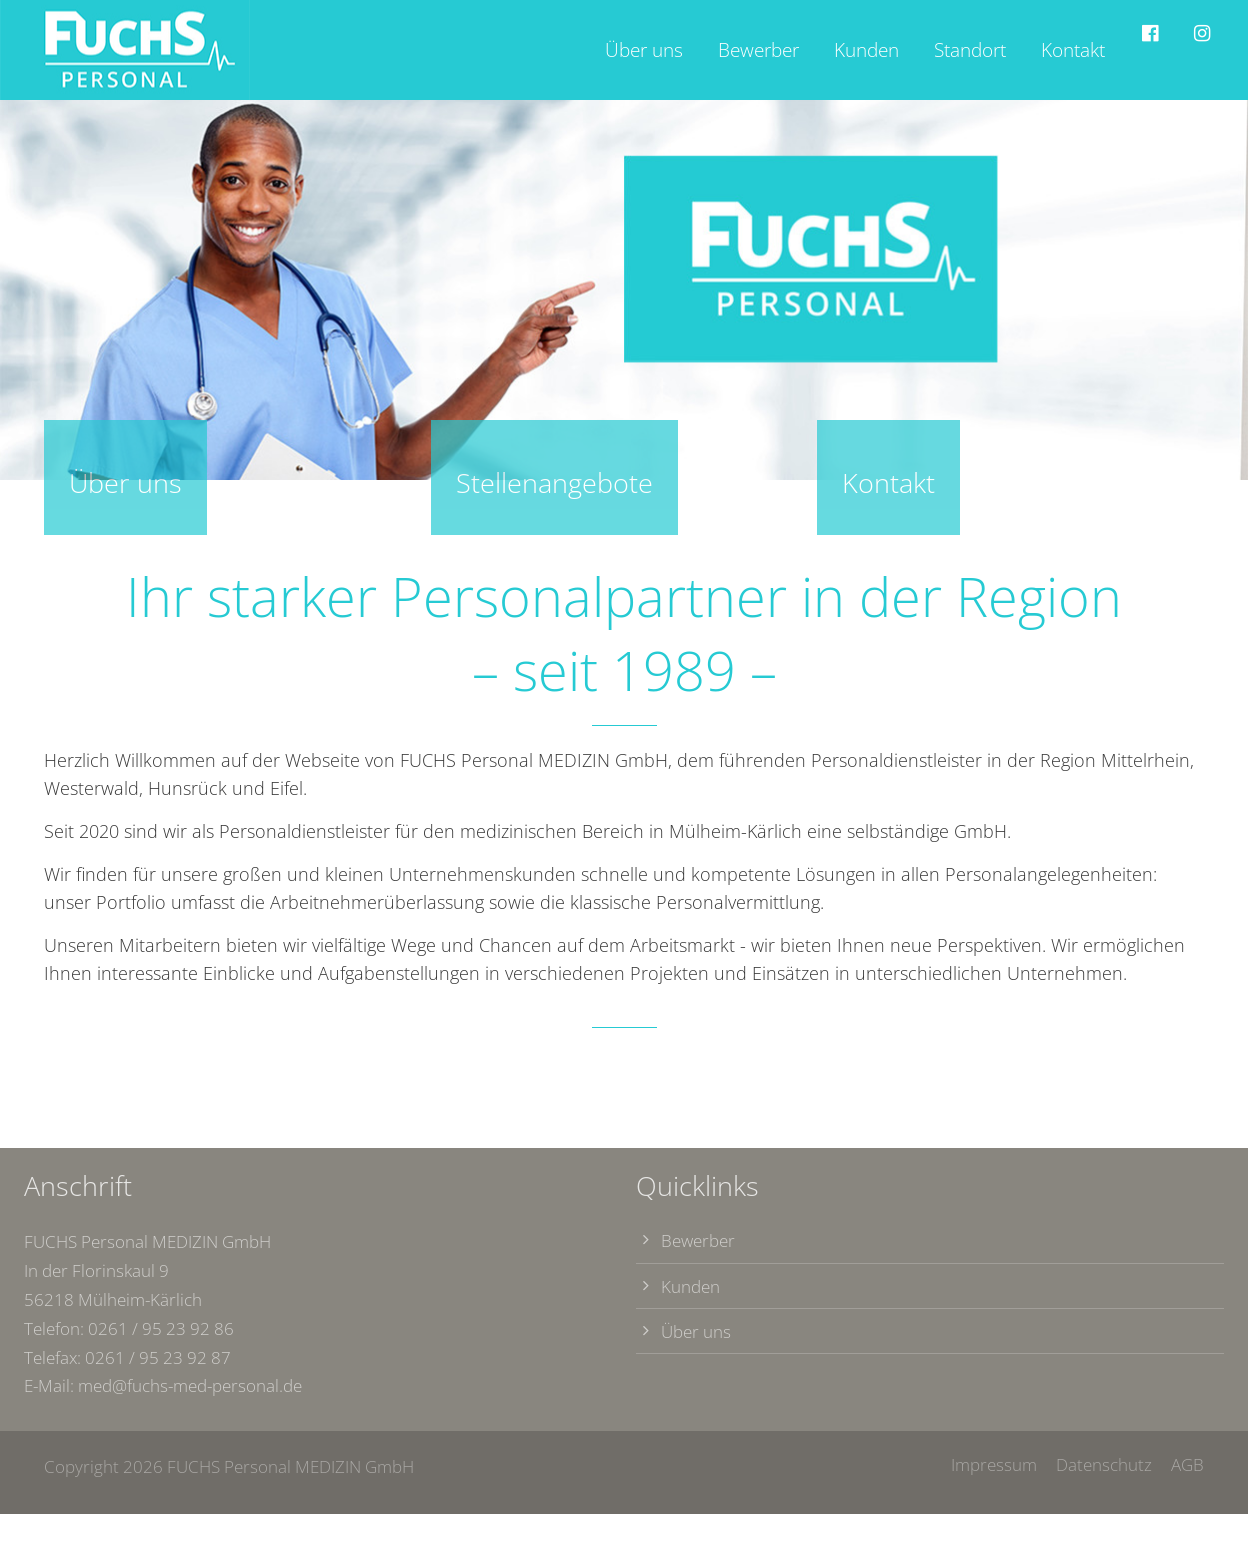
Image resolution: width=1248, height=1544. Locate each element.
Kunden (690, 1286)
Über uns (696, 1331)
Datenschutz (1106, 1464)
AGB (1187, 1464)
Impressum (994, 1464)
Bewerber (698, 1240)
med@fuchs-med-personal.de (190, 1385)
